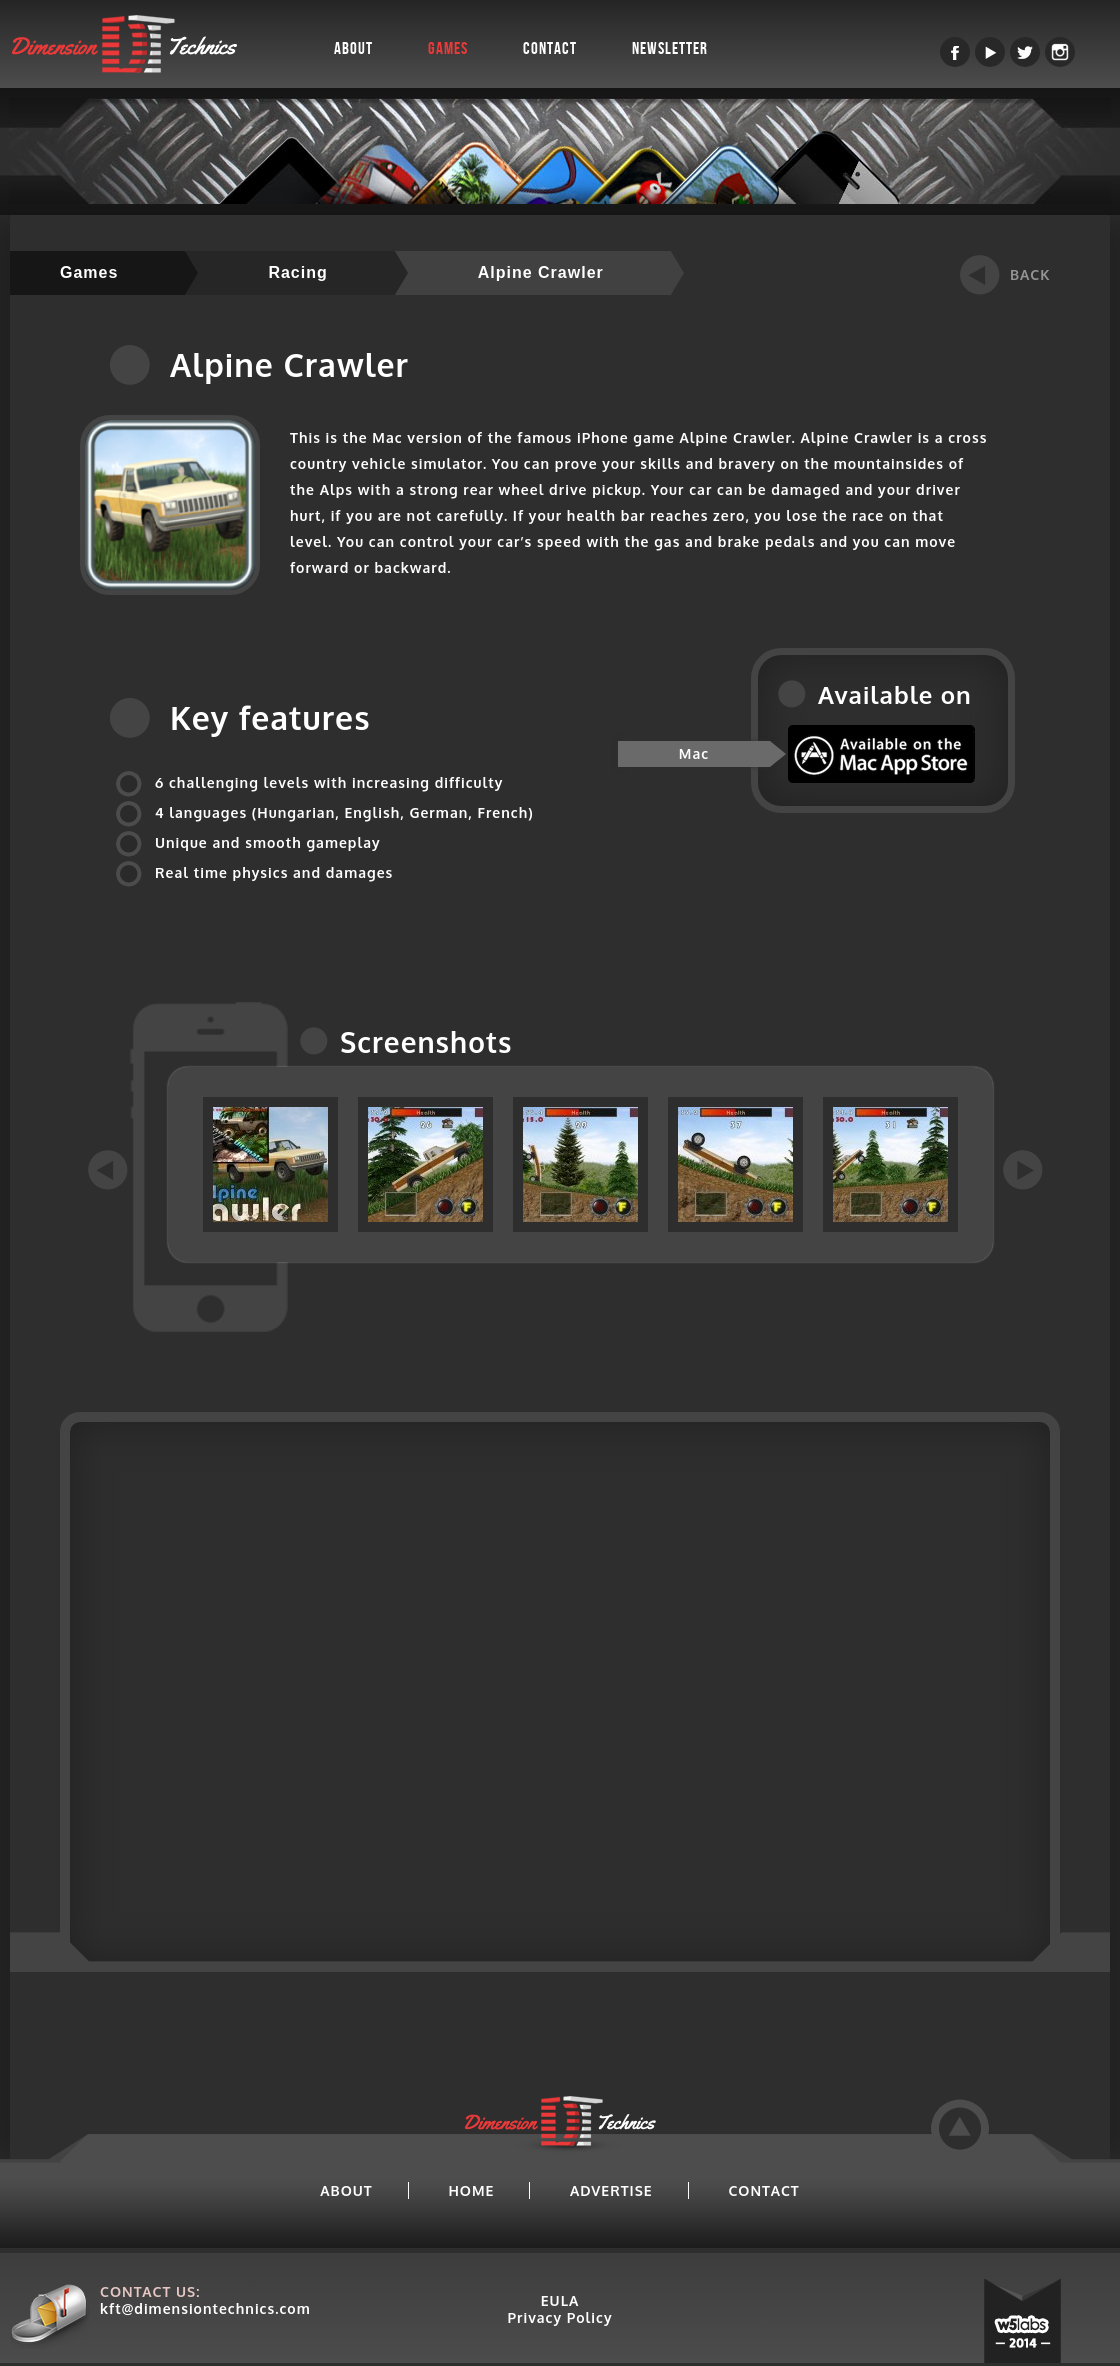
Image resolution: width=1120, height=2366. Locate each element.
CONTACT (763, 2190)
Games (448, 49)
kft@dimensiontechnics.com (205, 2308)
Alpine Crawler (541, 272)
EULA (560, 2300)
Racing (297, 272)
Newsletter (670, 49)
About (353, 49)
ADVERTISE (611, 2190)
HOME (471, 2190)
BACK (1030, 274)
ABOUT (346, 2190)
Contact (550, 49)
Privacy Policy (559, 2317)
